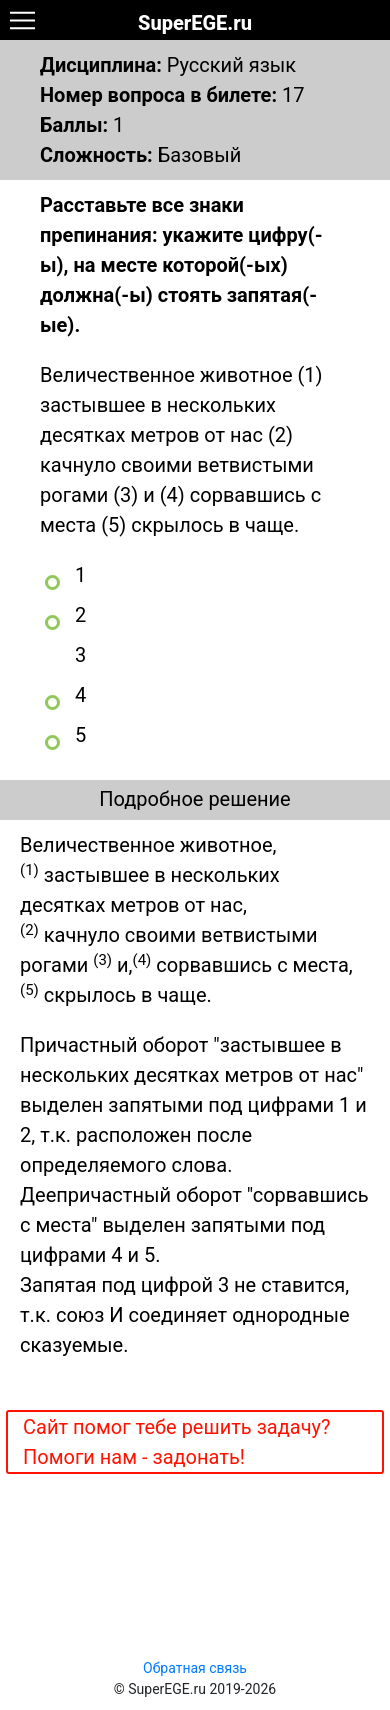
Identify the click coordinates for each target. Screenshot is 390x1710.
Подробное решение (194, 799)
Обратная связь (195, 1668)
